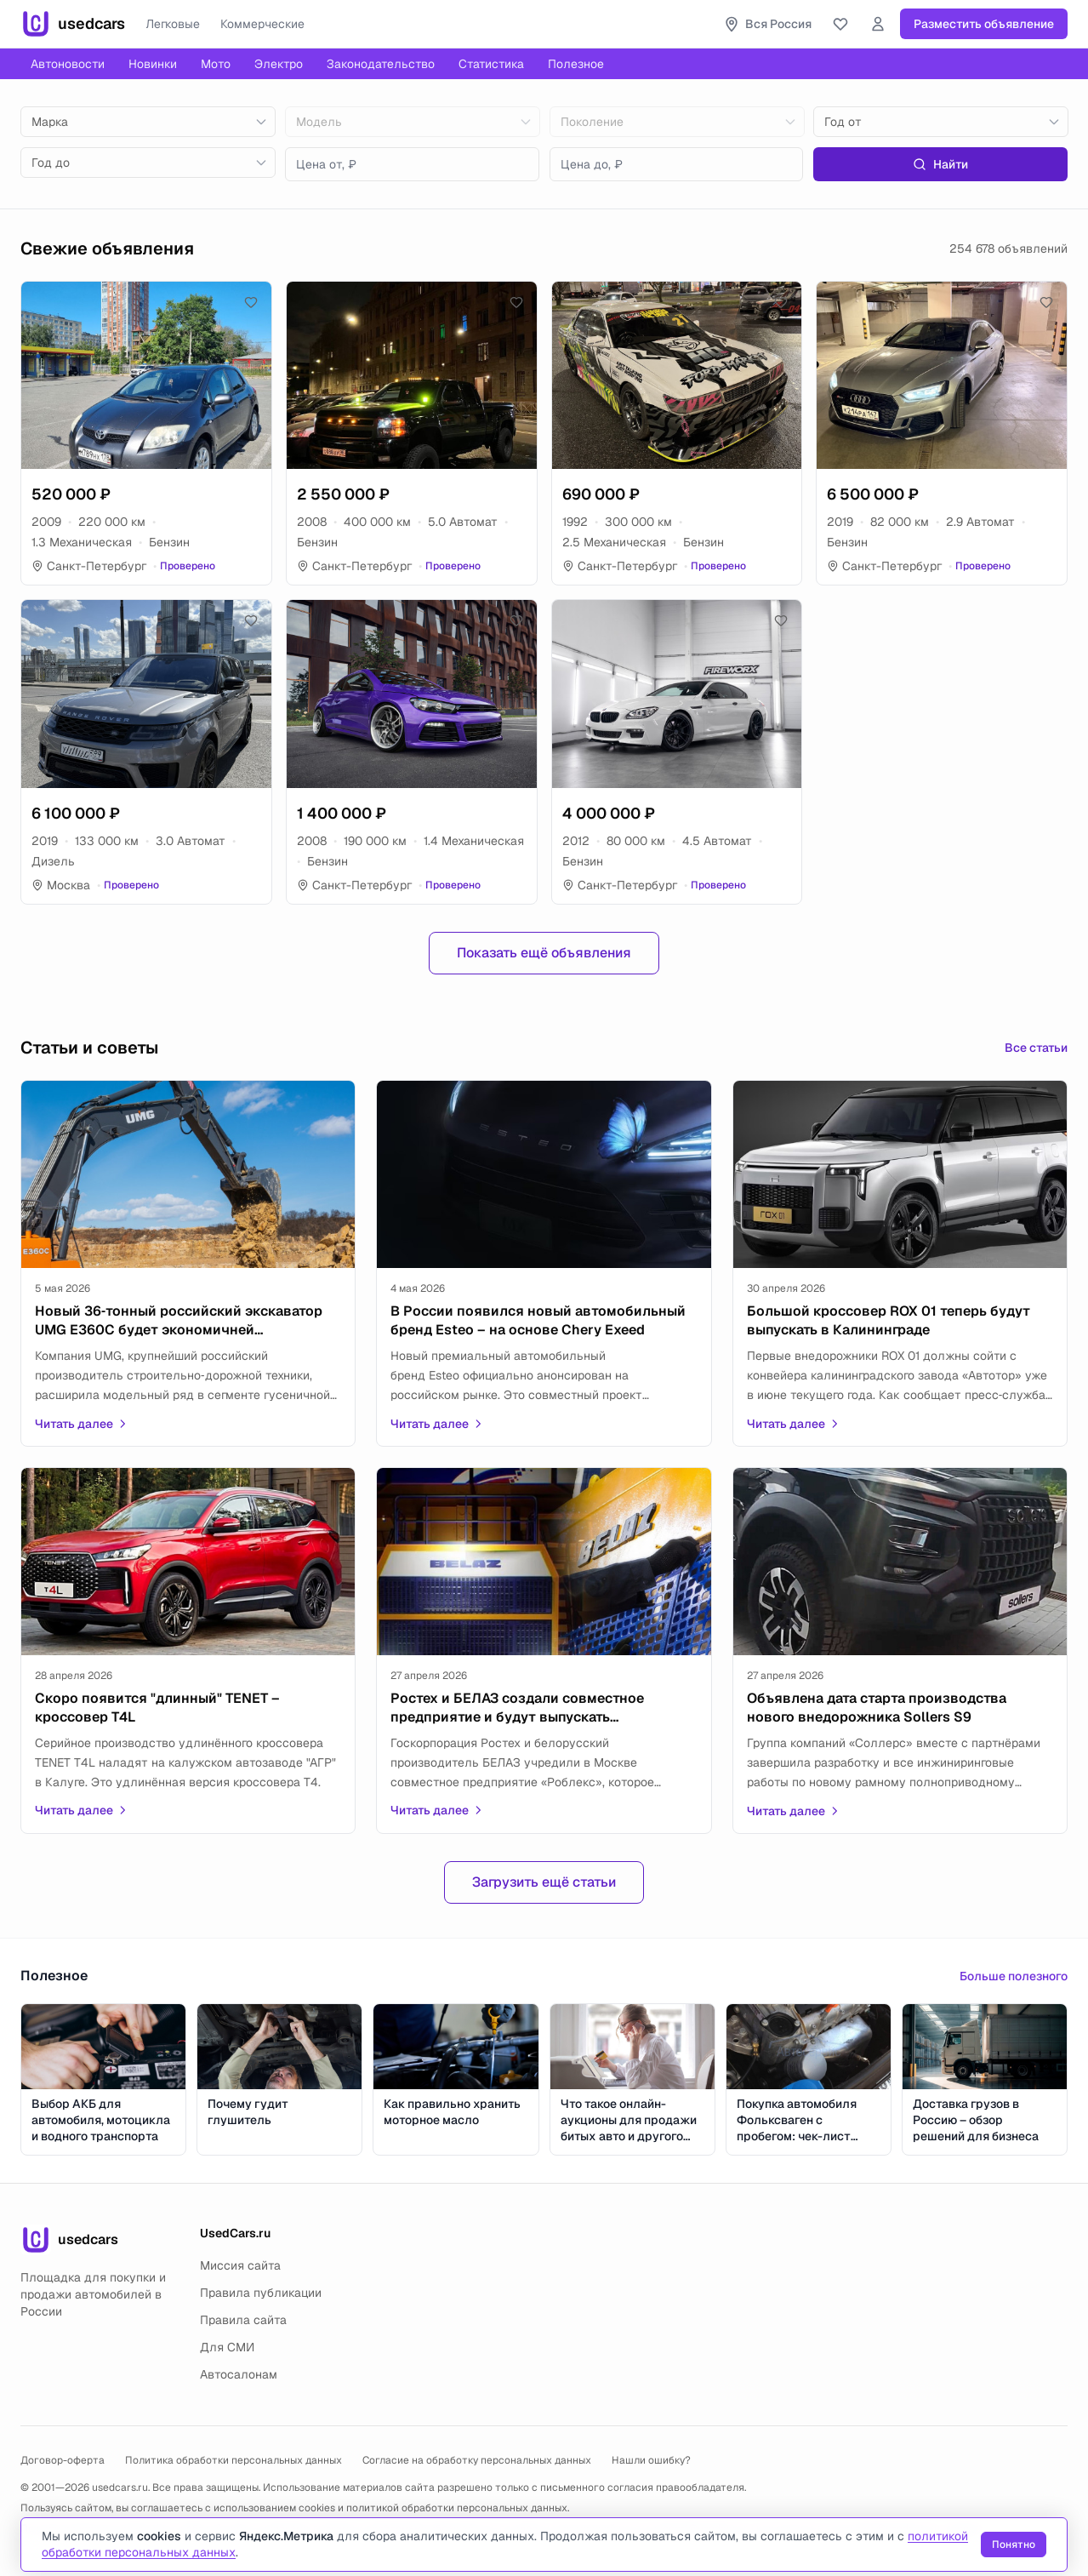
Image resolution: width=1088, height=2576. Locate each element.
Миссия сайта (240, 2265)
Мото (216, 63)
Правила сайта (243, 2320)
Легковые (172, 23)
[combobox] (148, 121)
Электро (278, 63)
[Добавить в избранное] (251, 302)
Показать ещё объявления (544, 953)
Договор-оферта (62, 2460)
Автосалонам (238, 2374)
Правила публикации (261, 2292)
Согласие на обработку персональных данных (476, 2460)
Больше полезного (1014, 1976)
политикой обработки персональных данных (456, 2508)
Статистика (491, 63)
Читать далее (81, 1423)
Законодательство (381, 63)
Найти (940, 164)
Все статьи (1036, 1047)
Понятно (1013, 2544)
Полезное (576, 63)
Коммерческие (262, 23)
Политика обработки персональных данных (233, 2460)
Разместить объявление (984, 23)
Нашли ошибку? (651, 2460)
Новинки (152, 63)
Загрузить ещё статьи (544, 1882)
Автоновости (68, 63)
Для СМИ (227, 2347)
